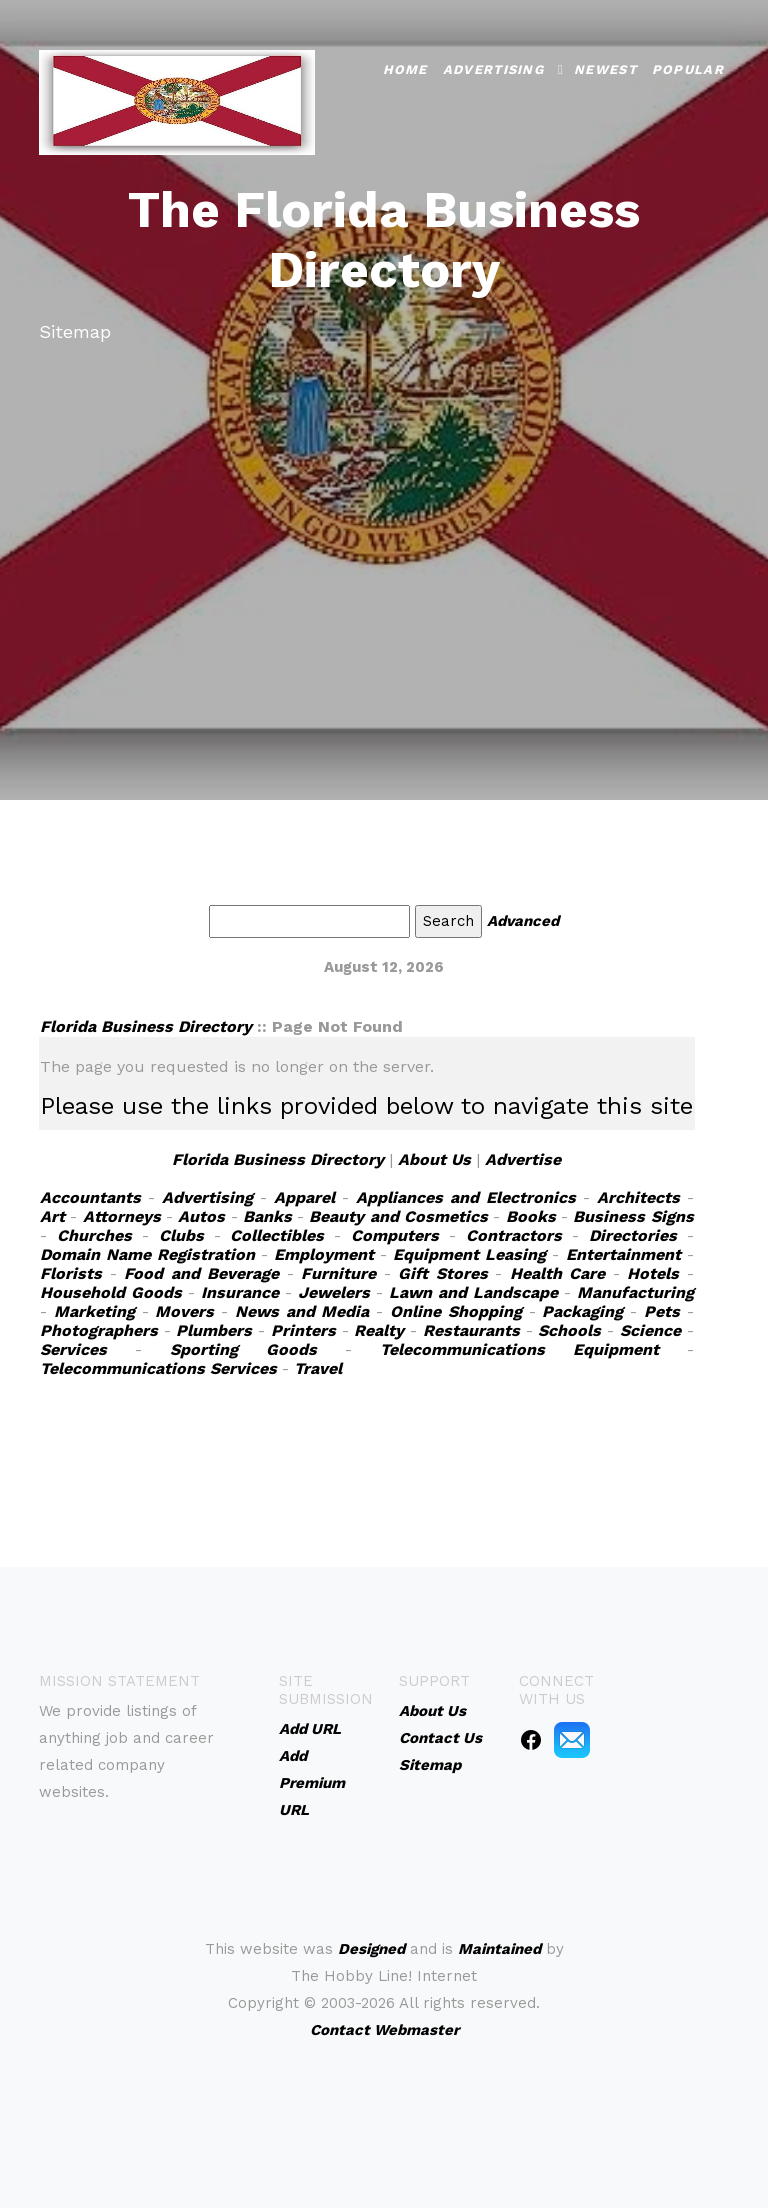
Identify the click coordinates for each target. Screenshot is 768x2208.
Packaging (582, 1311)
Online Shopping (456, 1311)
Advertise (523, 1159)
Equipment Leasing (469, 1254)
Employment (324, 1254)
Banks (267, 1216)
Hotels (653, 1273)
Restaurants (471, 1330)
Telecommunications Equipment (519, 1349)
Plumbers (214, 1330)
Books (531, 1216)
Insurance (240, 1292)
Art (52, 1216)
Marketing (94, 1311)
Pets (662, 1311)
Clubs (181, 1235)
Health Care (558, 1273)
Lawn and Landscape (473, 1292)
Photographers (99, 1330)
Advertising (493, 67)
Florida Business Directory (146, 1026)
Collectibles (277, 1235)
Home (405, 67)
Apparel (304, 1197)
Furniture (338, 1273)
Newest (605, 67)
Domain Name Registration (147, 1254)
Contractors (514, 1235)
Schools (569, 1330)
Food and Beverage (201, 1273)
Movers (184, 1311)
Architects (638, 1197)
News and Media (302, 1311)
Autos (201, 1216)
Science (650, 1330)
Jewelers (334, 1292)
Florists (71, 1273)
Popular (688, 67)
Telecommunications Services (158, 1368)
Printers (303, 1330)
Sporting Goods (243, 1349)
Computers (395, 1235)
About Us (434, 1159)
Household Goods (111, 1292)
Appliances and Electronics (466, 1197)
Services (73, 1349)
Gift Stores (443, 1273)
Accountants (90, 1197)
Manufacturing (635, 1292)
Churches (94, 1235)
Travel (318, 1368)
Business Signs (633, 1216)
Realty (379, 1330)
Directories (633, 1235)
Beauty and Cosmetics (398, 1216)
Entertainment (623, 1254)
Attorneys (122, 1216)
